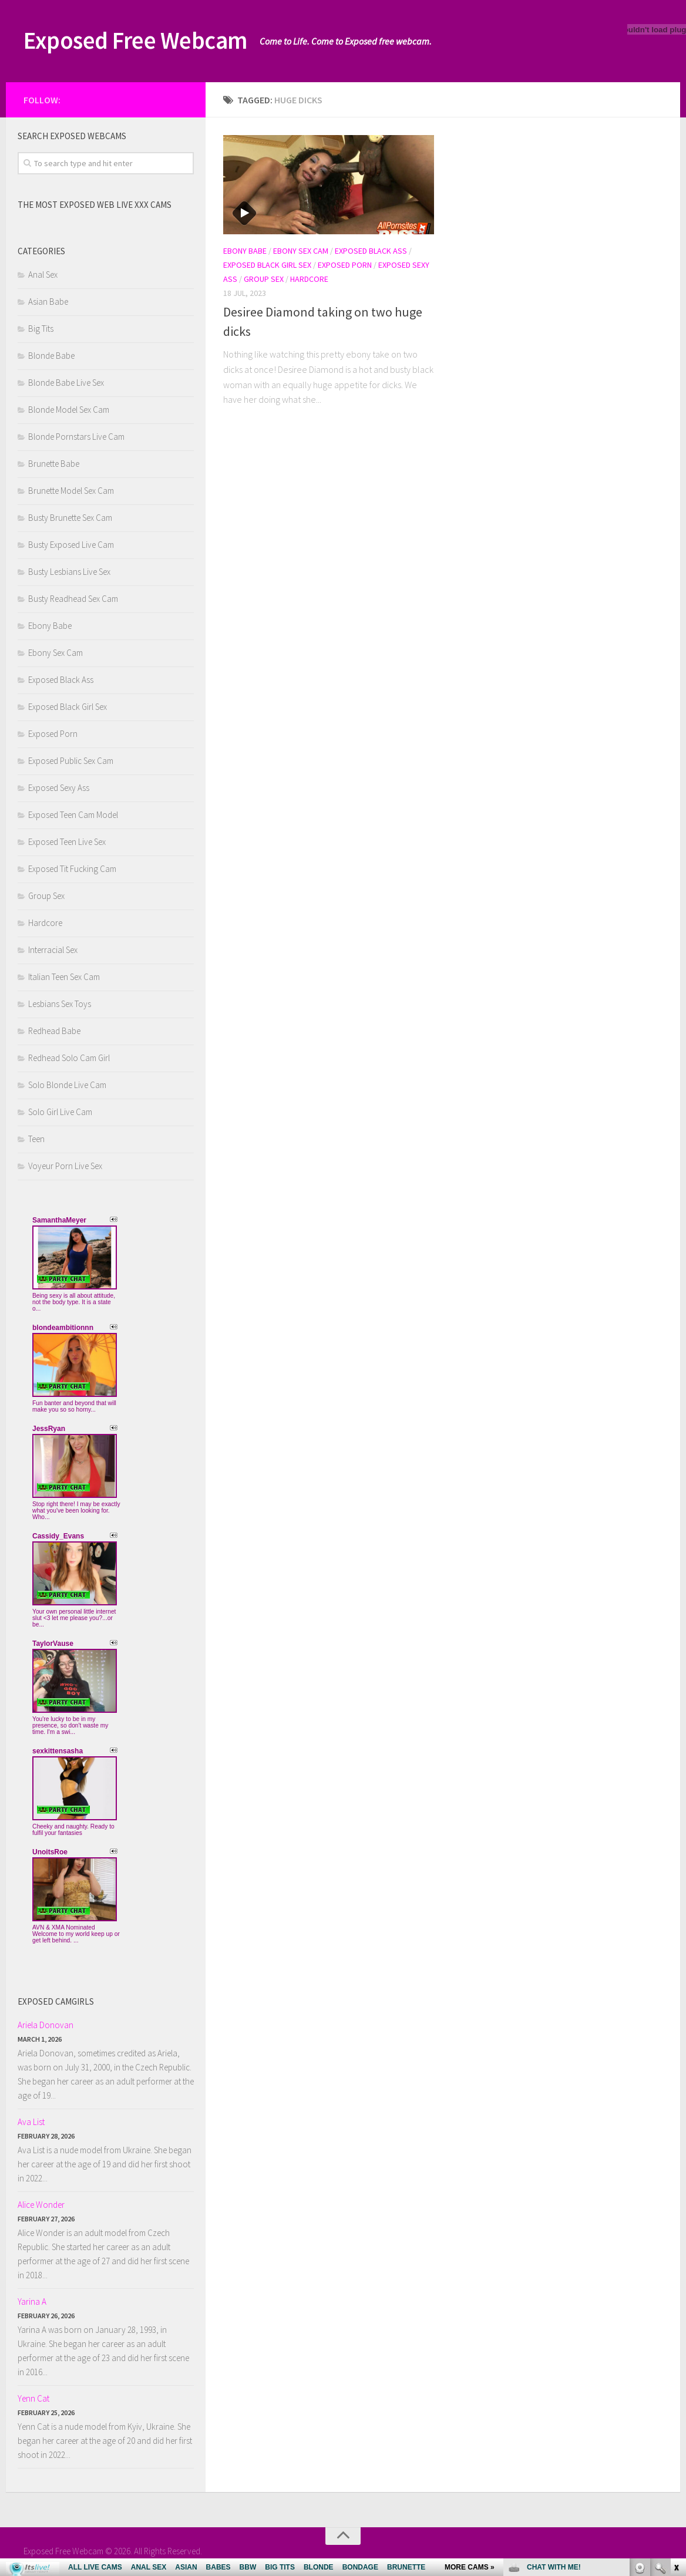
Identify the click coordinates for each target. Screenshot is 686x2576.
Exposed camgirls (56, 2001)
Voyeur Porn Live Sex (65, 1165)
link (675, 2392)
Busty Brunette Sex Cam (70, 517)
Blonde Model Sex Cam (68, 409)
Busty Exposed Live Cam (71, 544)
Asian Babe (48, 301)
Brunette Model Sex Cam (71, 490)
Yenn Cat (33, 2398)
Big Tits (40, 328)
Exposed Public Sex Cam (70, 760)
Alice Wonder (41, 2204)
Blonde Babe (51, 355)
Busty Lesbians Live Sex (69, 571)
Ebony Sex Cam (300, 250)
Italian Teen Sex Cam (64, 976)
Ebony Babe (245, 250)
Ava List (31, 2121)
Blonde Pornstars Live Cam (76, 436)
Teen (36, 1138)
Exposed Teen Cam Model (73, 814)
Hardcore (309, 279)
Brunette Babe (53, 463)
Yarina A (32, 2301)
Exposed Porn (345, 265)
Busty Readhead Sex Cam (73, 598)
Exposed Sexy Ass (58, 787)
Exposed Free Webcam (139, 41)
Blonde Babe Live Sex (66, 382)
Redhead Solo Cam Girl (69, 1057)
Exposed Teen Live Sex (67, 841)
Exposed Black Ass (371, 250)
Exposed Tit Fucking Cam (72, 868)
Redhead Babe (54, 1030)
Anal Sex (43, 274)
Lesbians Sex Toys (59, 1003)
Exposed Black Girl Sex (267, 265)
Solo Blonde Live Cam (67, 1084)
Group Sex (264, 279)
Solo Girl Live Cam (60, 1111)
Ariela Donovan (45, 2025)
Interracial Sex (53, 949)
